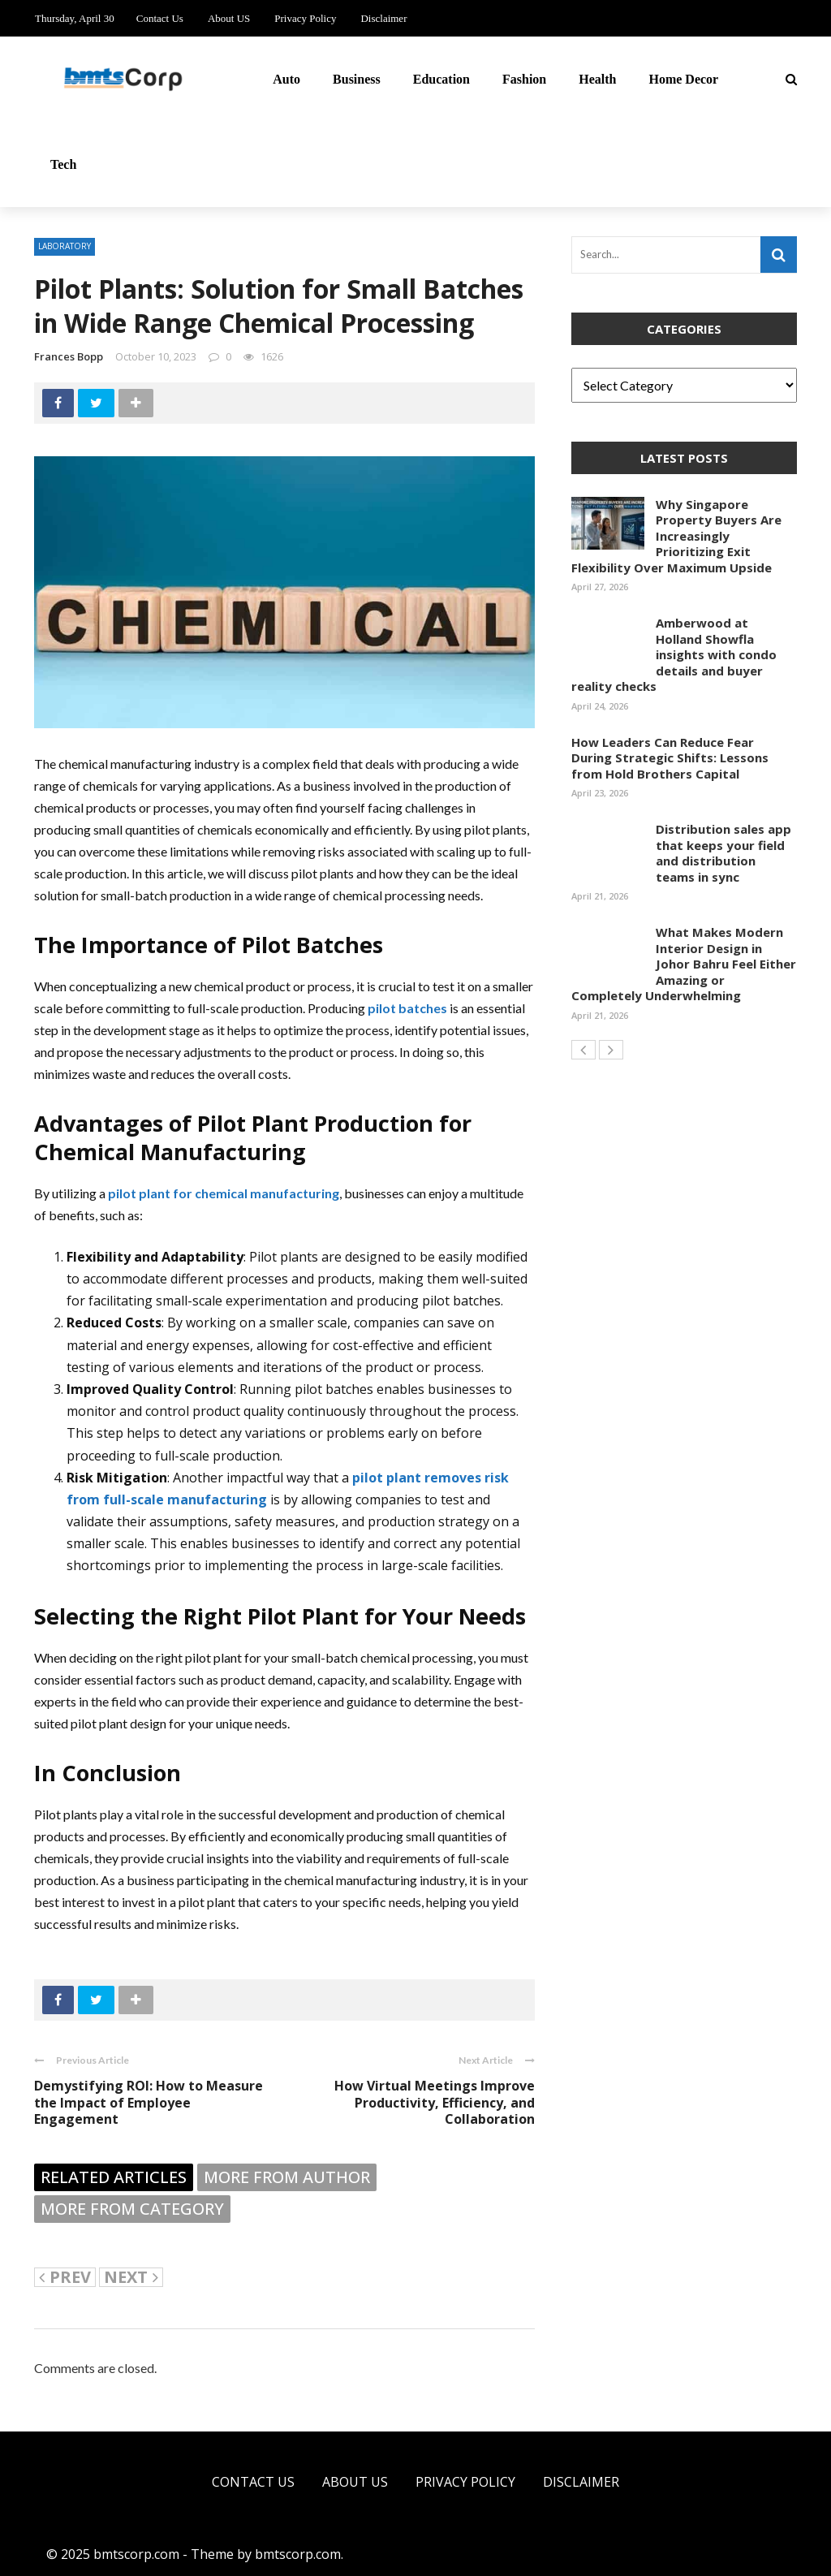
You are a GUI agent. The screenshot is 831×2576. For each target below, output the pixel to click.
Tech (63, 164)
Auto (286, 79)
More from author (287, 2177)
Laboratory (64, 246)
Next (131, 2277)
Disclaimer (383, 18)
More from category (132, 2209)
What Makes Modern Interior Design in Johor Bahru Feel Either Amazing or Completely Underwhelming (683, 963)
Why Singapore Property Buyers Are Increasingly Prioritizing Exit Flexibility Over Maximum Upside (676, 536)
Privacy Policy (305, 18)
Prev (65, 2277)
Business (357, 79)
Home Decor (683, 79)
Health (597, 79)
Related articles (114, 2177)
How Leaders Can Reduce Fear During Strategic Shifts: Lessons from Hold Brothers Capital (670, 758)
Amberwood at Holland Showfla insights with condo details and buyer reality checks (674, 654)
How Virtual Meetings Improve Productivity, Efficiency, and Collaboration (434, 2103)
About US (229, 18)
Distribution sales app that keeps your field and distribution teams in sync (723, 853)
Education (441, 79)
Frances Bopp (68, 356)
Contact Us (159, 18)
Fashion (524, 79)
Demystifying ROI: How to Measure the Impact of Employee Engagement (148, 2103)
